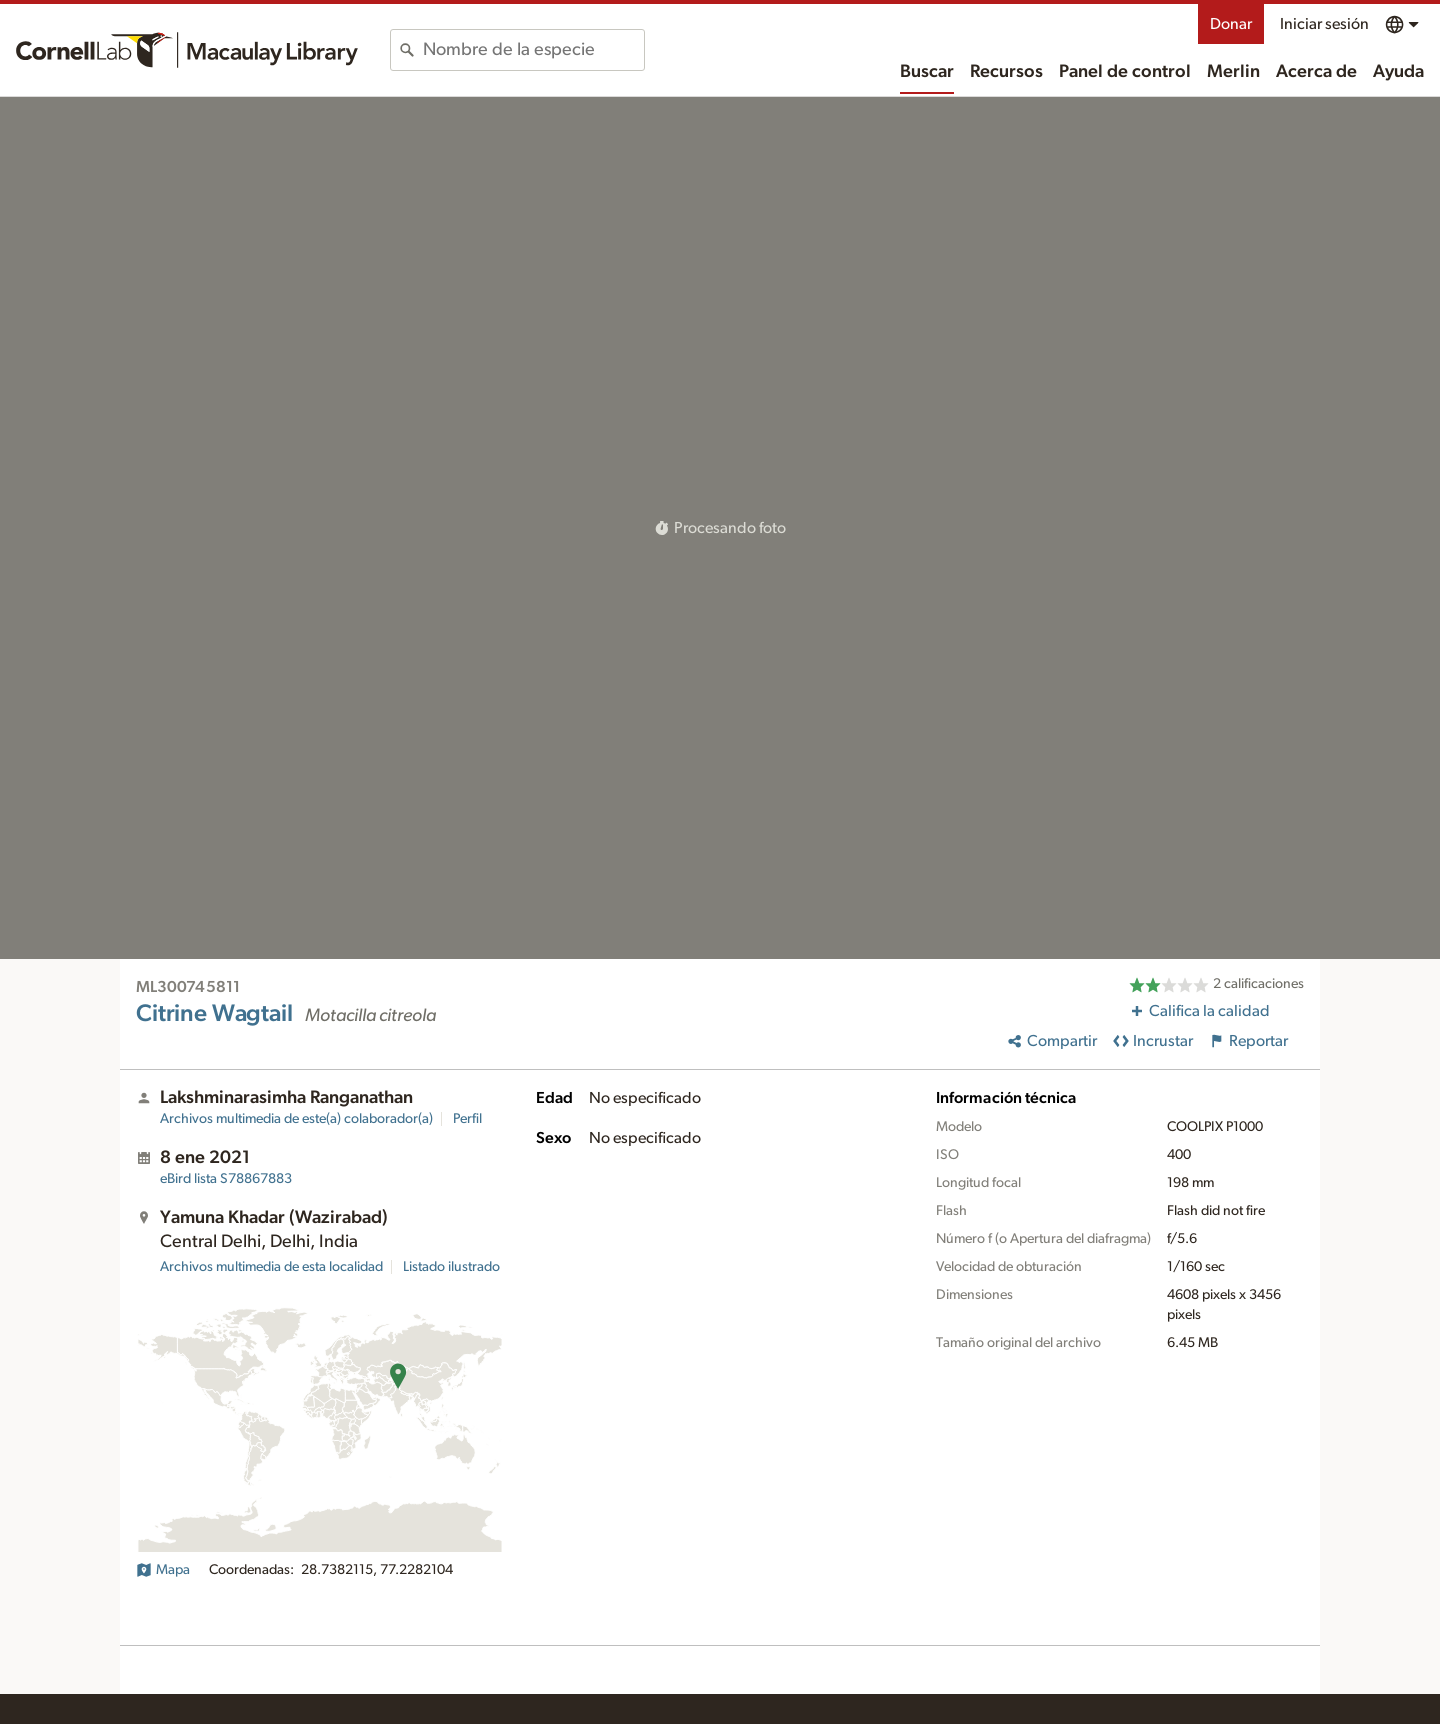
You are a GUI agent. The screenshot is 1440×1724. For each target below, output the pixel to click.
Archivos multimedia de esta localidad (271, 1267)
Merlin (1233, 72)
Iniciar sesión (1324, 24)
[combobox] (533, 50)
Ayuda (1398, 72)
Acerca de (1316, 72)
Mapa (163, 1570)
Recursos (1006, 72)
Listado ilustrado (451, 1267)
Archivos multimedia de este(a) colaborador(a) (296, 1119)
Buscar (927, 72)
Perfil (467, 1119)
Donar (1231, 24)
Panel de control (1125, 72)
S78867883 (226, 1179)
